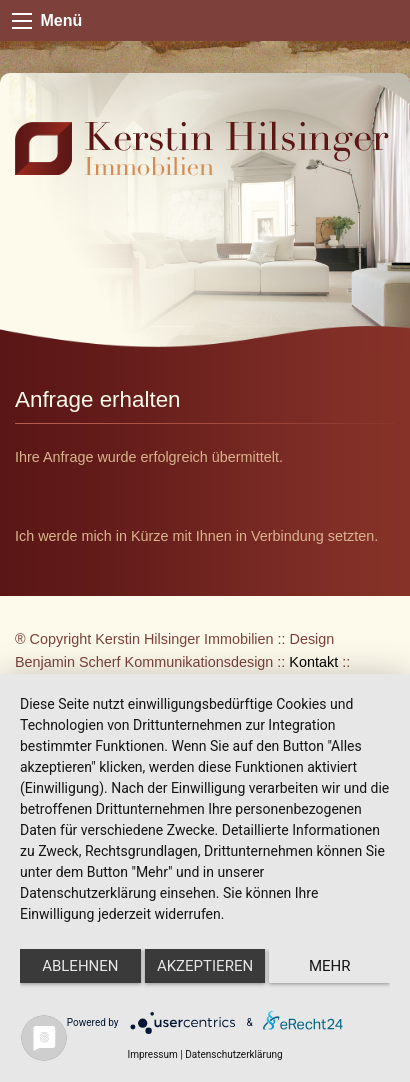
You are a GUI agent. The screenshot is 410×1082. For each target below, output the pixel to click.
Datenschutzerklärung (233, 1054)
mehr (330, 966)
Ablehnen (80, 966)
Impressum (152, 1054)
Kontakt (313, 662)
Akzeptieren (205, 966)
